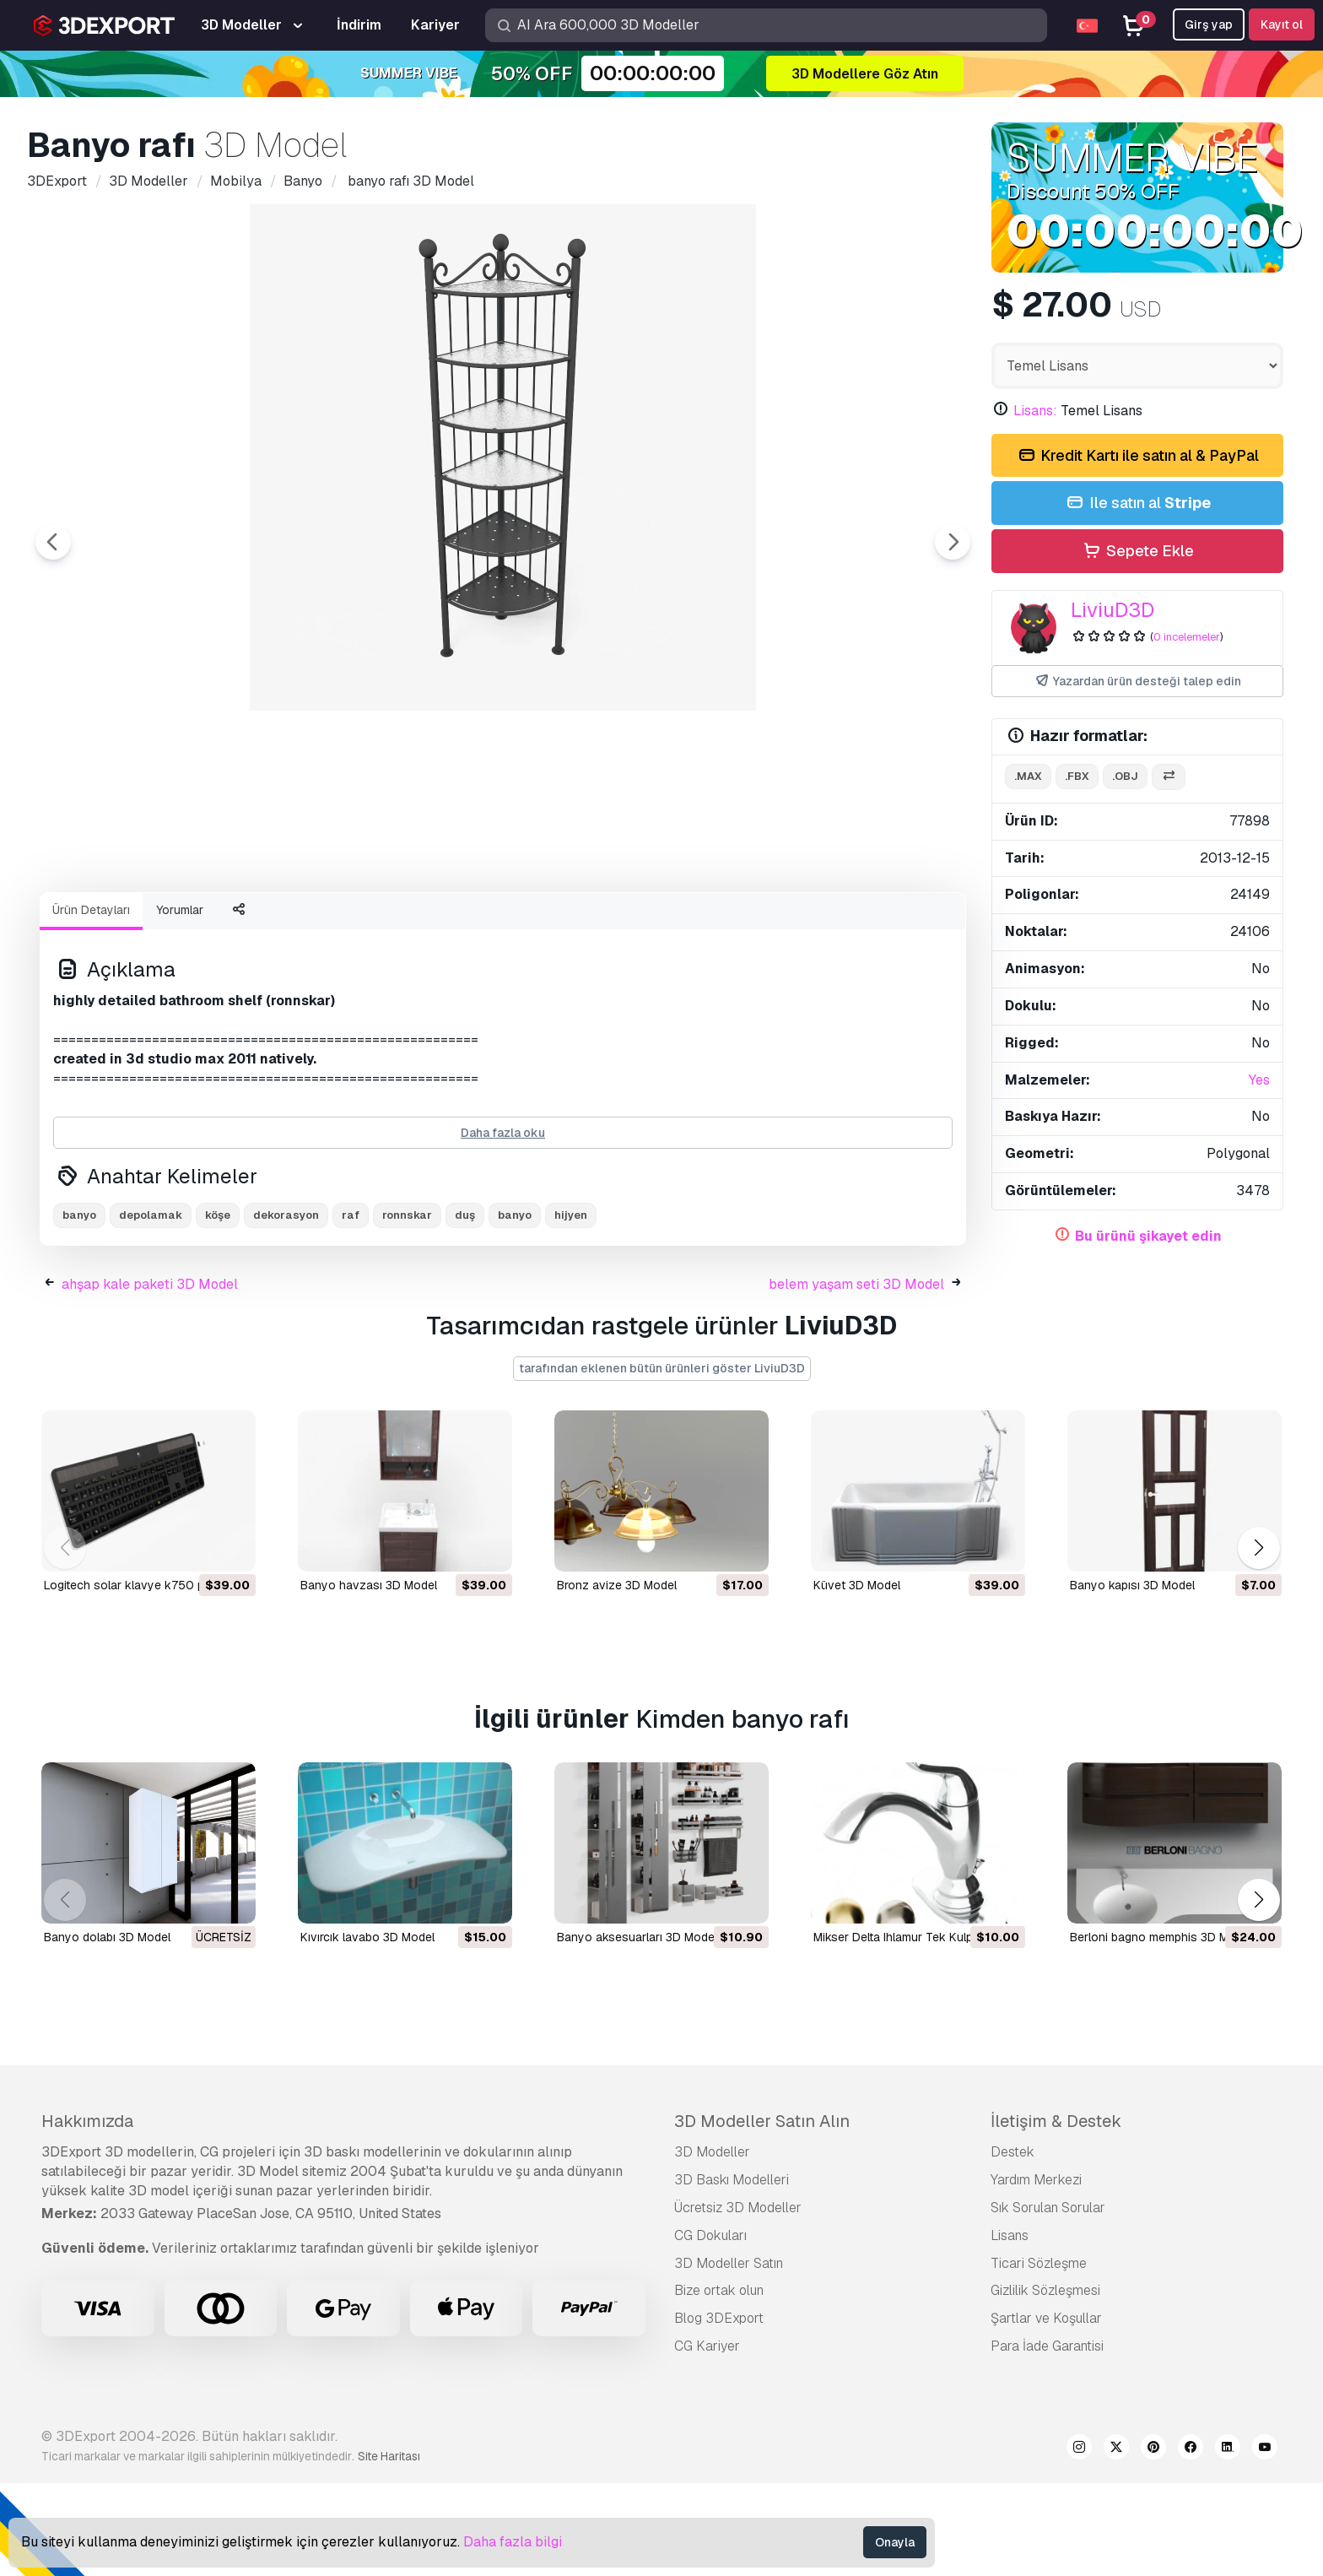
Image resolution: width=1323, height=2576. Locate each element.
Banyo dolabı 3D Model (107, 2030)
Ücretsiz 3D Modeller (738, 2300)
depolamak (150, 1308)
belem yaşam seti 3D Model (856, 1377)
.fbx (1077, 776)
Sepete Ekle (1137, 551)
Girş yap (1209, 24)
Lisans (1010, 2328)
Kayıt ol (1282, 24)
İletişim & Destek (1056, 2214)
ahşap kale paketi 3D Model (150, 1377)
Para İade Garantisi (1047, 2439)
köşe (217, 1308)
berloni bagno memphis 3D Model (1161, 2030)
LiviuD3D (1112, 610)
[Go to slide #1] (125, 924)
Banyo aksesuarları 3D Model (637, 2030)
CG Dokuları (710, 2328)
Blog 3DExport (719, 2411)
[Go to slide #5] (557, 924)
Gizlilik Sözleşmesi (1045, 2383)
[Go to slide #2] (233, 924)
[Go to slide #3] (341, 924)
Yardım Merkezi (1036, 2272)
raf (350, 1308)
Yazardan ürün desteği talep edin (1137, 682)
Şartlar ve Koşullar (1046, 2411)
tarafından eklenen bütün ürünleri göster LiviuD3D (662, 1461)
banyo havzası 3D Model (368, 1678)
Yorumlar (179, 1002)
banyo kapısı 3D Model (1132, 1678)
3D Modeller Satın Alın (762, 2214)
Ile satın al (1137, 503)
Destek (1012, 2245)
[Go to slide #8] (881, 924)
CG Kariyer (707, 2439)
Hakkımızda (87, 2214)
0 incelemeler (1186, 637)
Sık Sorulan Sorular (1048, 2300)
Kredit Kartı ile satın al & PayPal (1137, 456)
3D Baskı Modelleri (731, 2272)
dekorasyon (286, 1308)
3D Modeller (712, 2245)
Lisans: (1035, 410)
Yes (1259, 1080)
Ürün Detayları (91, 1002)
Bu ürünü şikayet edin (1148, 1236)
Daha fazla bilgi (512, 2542)
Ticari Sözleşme (1039, 2356)
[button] (1258, 1640)
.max (1028, 776)
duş (465, 1308)
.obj (1125, 776)
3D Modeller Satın (728, 2356)
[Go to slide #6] (665, 924)
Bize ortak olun (719, 2383)
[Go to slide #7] (773, 924)
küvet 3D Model (856, 1678)
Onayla (895, 2542)
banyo (79, 1308)
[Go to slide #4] (449, 924)
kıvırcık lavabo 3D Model (367, 2030)
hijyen (570, 1308)
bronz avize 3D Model (617, 1678)
